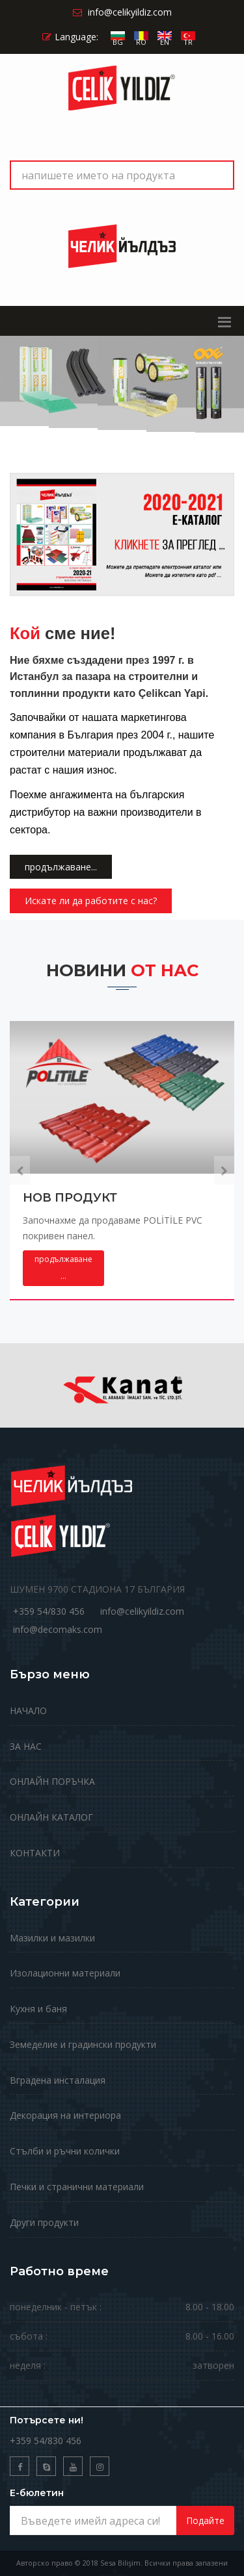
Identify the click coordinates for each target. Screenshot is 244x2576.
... (63, 1268)
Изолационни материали (65, 1973)
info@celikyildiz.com (142, 1611)
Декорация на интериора (65, 2115)
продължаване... (61, 867)
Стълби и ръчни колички (65, 2151)
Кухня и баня (38, 2008)
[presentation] (20, 1170)
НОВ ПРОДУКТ (70, 1198)
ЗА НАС (26, 1746)
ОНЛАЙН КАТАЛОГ (51, 1817)
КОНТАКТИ (35, 1853)
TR (188, 42)
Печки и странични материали (77, 2186)
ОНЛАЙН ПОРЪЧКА (52, 1781)
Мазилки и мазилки (52, 1938)
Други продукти (44, 2222)
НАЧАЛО (28, 1710)
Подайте (205, 2520)
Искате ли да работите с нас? (91, 900)
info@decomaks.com (57, 1629)
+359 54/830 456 (49, 1611)
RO (141, 42)
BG (118, 42)
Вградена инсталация (57, 2080)
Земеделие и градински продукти (83, 2044)
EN (164, 42)
